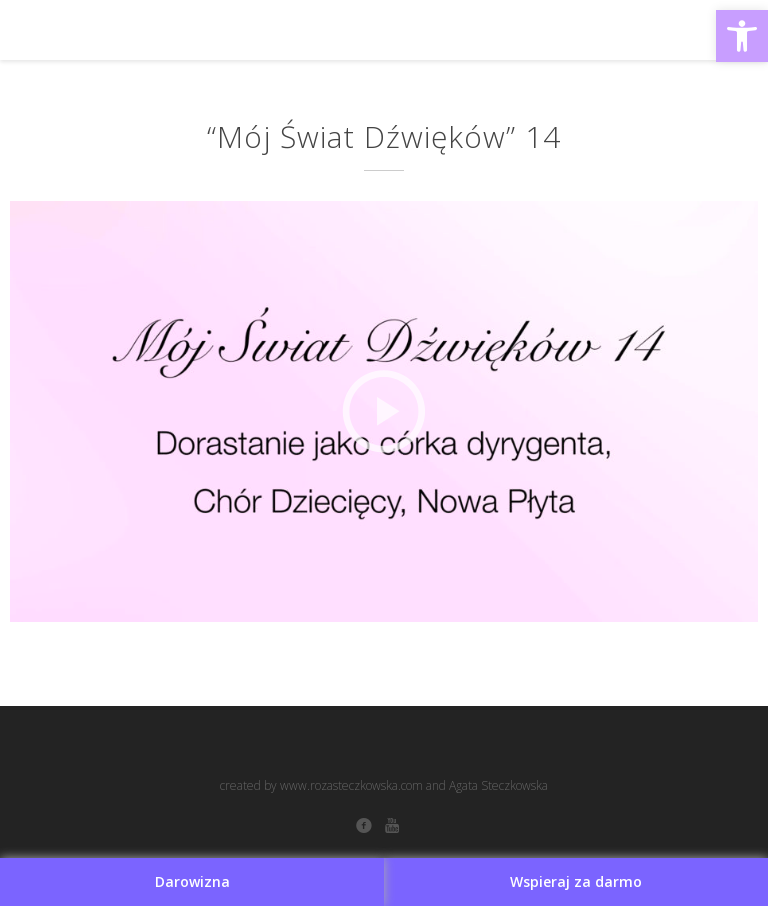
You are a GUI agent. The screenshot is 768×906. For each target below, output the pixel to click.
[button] (742, 36)
